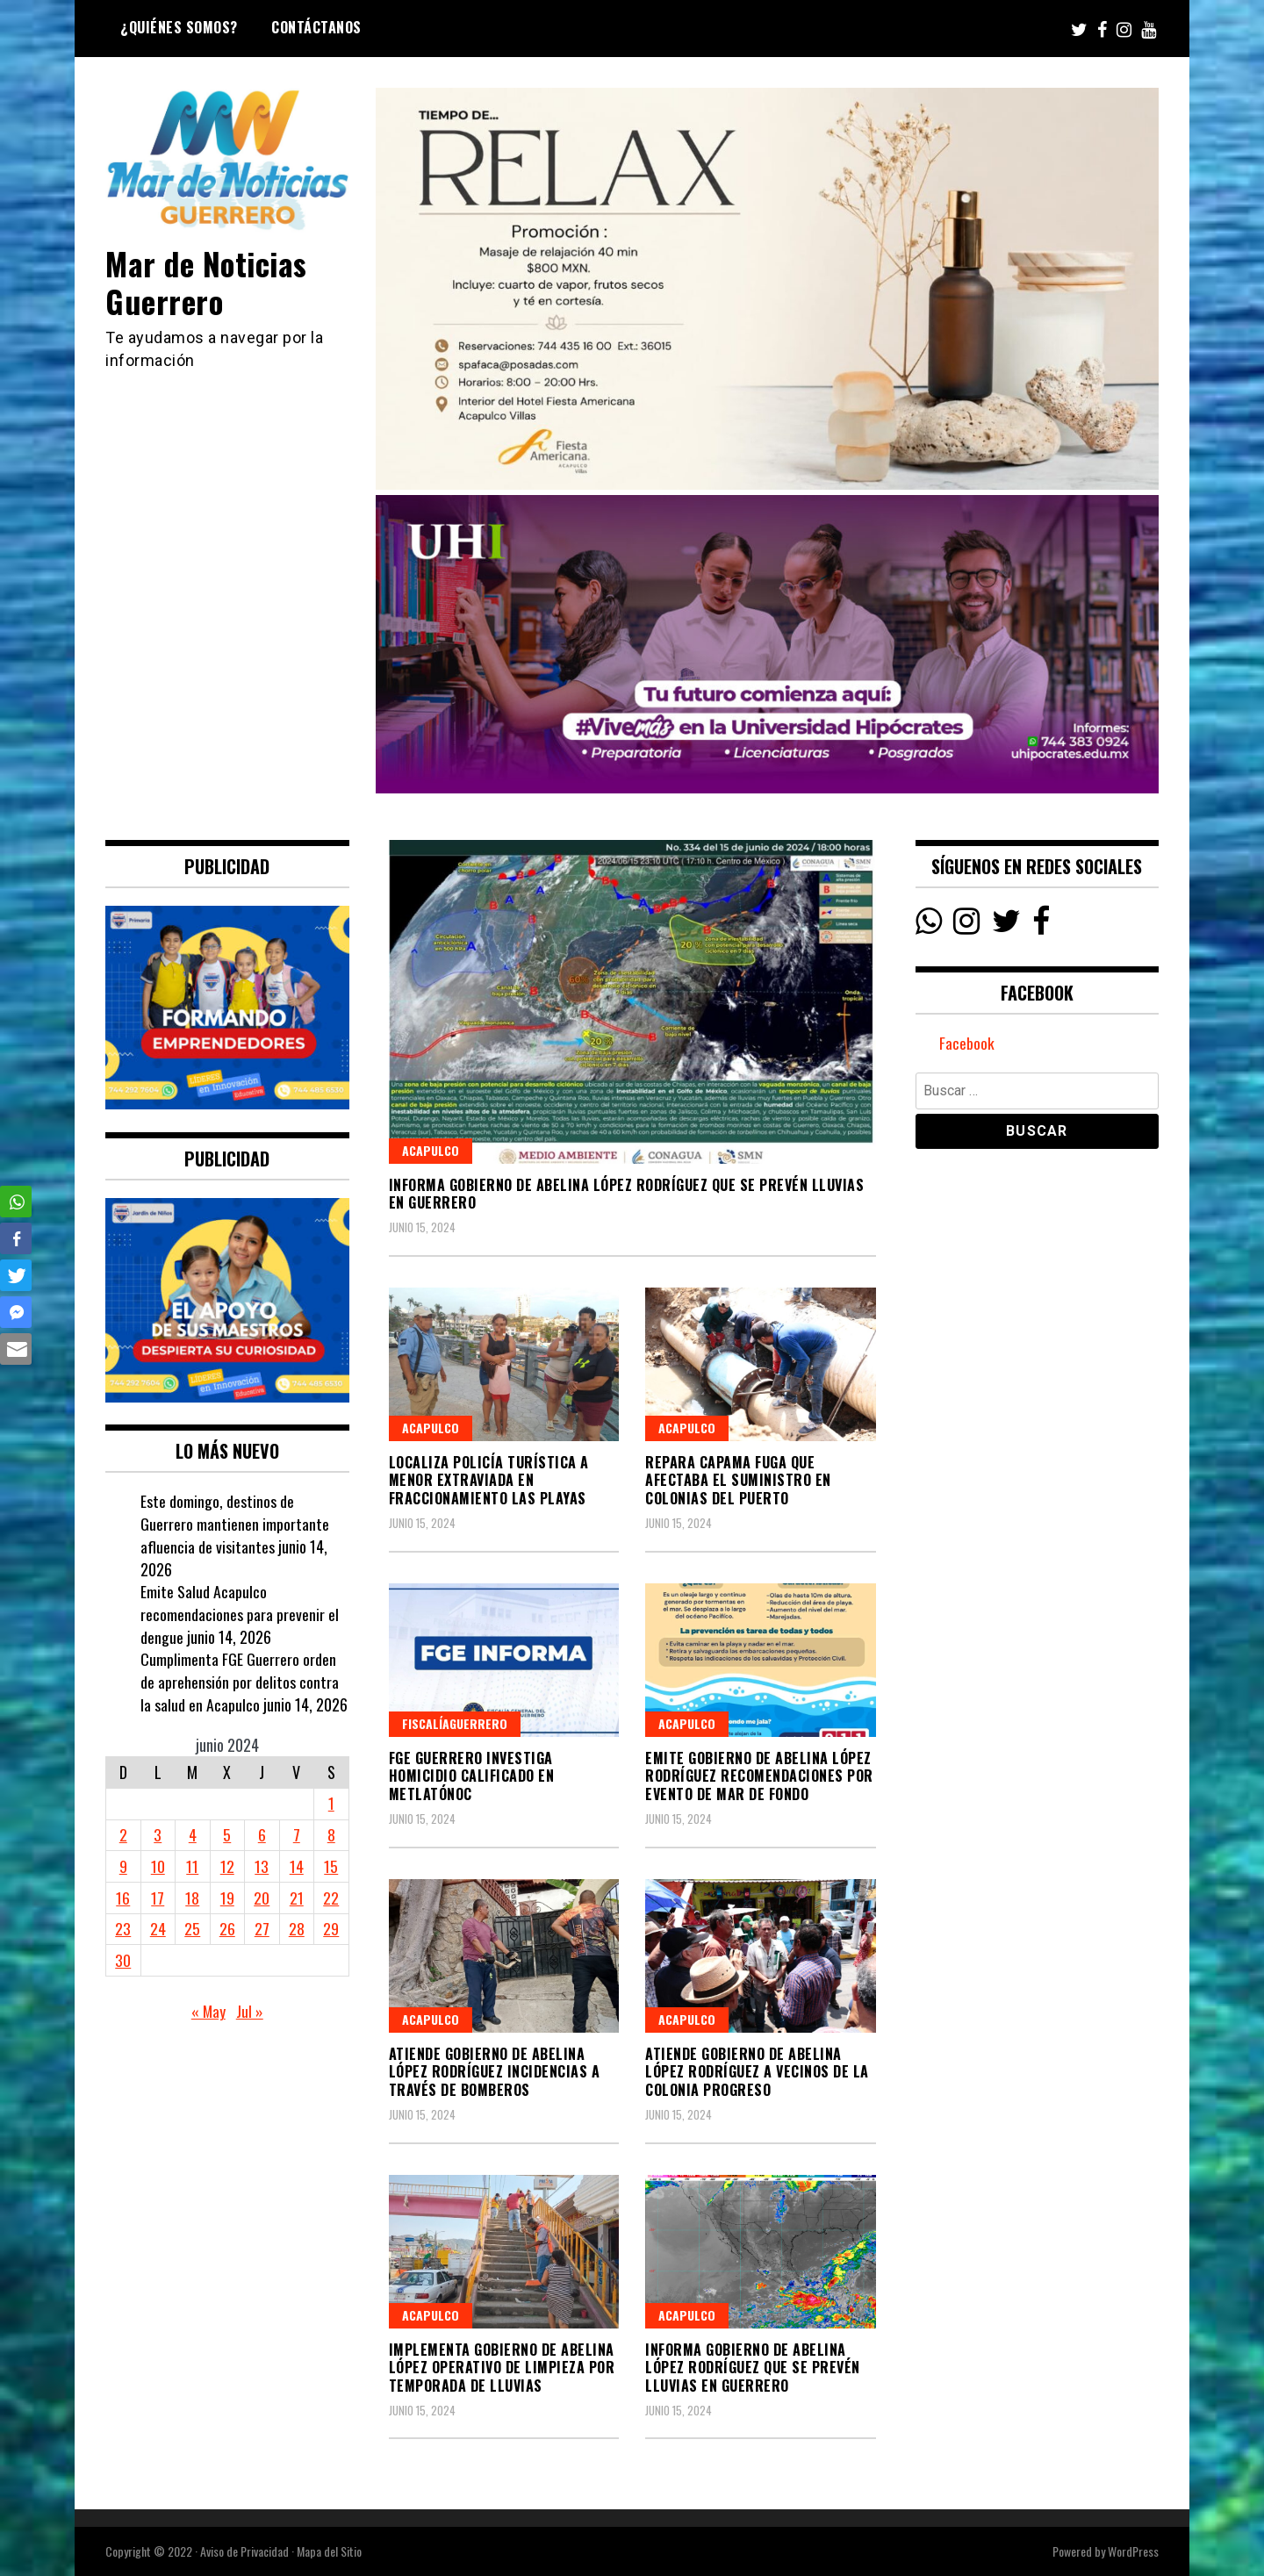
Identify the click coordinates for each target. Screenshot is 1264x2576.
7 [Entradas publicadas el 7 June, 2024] (296, 1834)
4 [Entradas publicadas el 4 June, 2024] (193, 1834)
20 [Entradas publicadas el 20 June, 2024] (261, 1897)
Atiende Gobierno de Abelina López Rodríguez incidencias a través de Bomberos (494, 2072)
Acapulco (430, 1150)
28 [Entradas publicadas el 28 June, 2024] (297, 1928)
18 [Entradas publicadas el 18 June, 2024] (192, 1897)
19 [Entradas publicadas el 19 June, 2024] (227, 1897)
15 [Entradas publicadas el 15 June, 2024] (331, 1866)
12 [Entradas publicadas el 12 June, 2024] (227, 1866)
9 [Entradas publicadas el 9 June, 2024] (123, 1866)
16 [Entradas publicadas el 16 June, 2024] (123, 1897)
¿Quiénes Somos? (179, 27)
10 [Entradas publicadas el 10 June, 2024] (158, 1866)
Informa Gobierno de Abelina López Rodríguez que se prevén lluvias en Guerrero (627, 1194)
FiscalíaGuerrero (454, 1723)
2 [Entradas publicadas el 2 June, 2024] (123, 1834)
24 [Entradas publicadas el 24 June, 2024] (158, 1928)
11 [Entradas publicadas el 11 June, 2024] (192, 1866)
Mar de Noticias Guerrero (208, 282)
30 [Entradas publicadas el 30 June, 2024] (123, 1959)
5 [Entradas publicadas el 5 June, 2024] (227, 1834)
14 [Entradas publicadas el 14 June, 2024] (297, 1866)
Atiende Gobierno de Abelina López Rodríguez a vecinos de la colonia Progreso (757, 2072)
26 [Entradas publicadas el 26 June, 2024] (227, 1928)
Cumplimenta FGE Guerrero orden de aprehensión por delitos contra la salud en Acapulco (239, 1681)
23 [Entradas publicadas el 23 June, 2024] (123, 1928)
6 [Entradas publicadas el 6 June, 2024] (262, 1834)
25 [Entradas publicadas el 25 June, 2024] (192, 1928)
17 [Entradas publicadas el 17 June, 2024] (157, 1897)
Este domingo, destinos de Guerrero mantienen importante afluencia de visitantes (234, 1523)
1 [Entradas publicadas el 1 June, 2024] (331, 1802)
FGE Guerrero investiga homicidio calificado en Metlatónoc (472, 1776)
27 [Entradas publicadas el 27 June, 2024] (262, 1928)
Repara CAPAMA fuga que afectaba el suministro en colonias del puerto (738, 1481)
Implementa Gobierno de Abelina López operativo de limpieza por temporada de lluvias (502, 2368)
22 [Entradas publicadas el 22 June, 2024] (331, 1897)
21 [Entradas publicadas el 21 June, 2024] (297, 1897)
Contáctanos (316, 27)
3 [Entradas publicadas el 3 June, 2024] (158, 1834)
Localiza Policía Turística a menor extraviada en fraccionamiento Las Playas (489, 1481)
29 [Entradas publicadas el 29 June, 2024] (331, 1928)
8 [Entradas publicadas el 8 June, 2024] (331, 1834)
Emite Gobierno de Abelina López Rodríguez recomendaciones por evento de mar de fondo (759, 1776)
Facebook (967, 1043)
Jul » (249, 2010)
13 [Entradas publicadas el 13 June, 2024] (262, 1866)
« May (208, 2010)
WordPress (1133, 2551)
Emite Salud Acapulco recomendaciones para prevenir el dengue (239, 1613)
